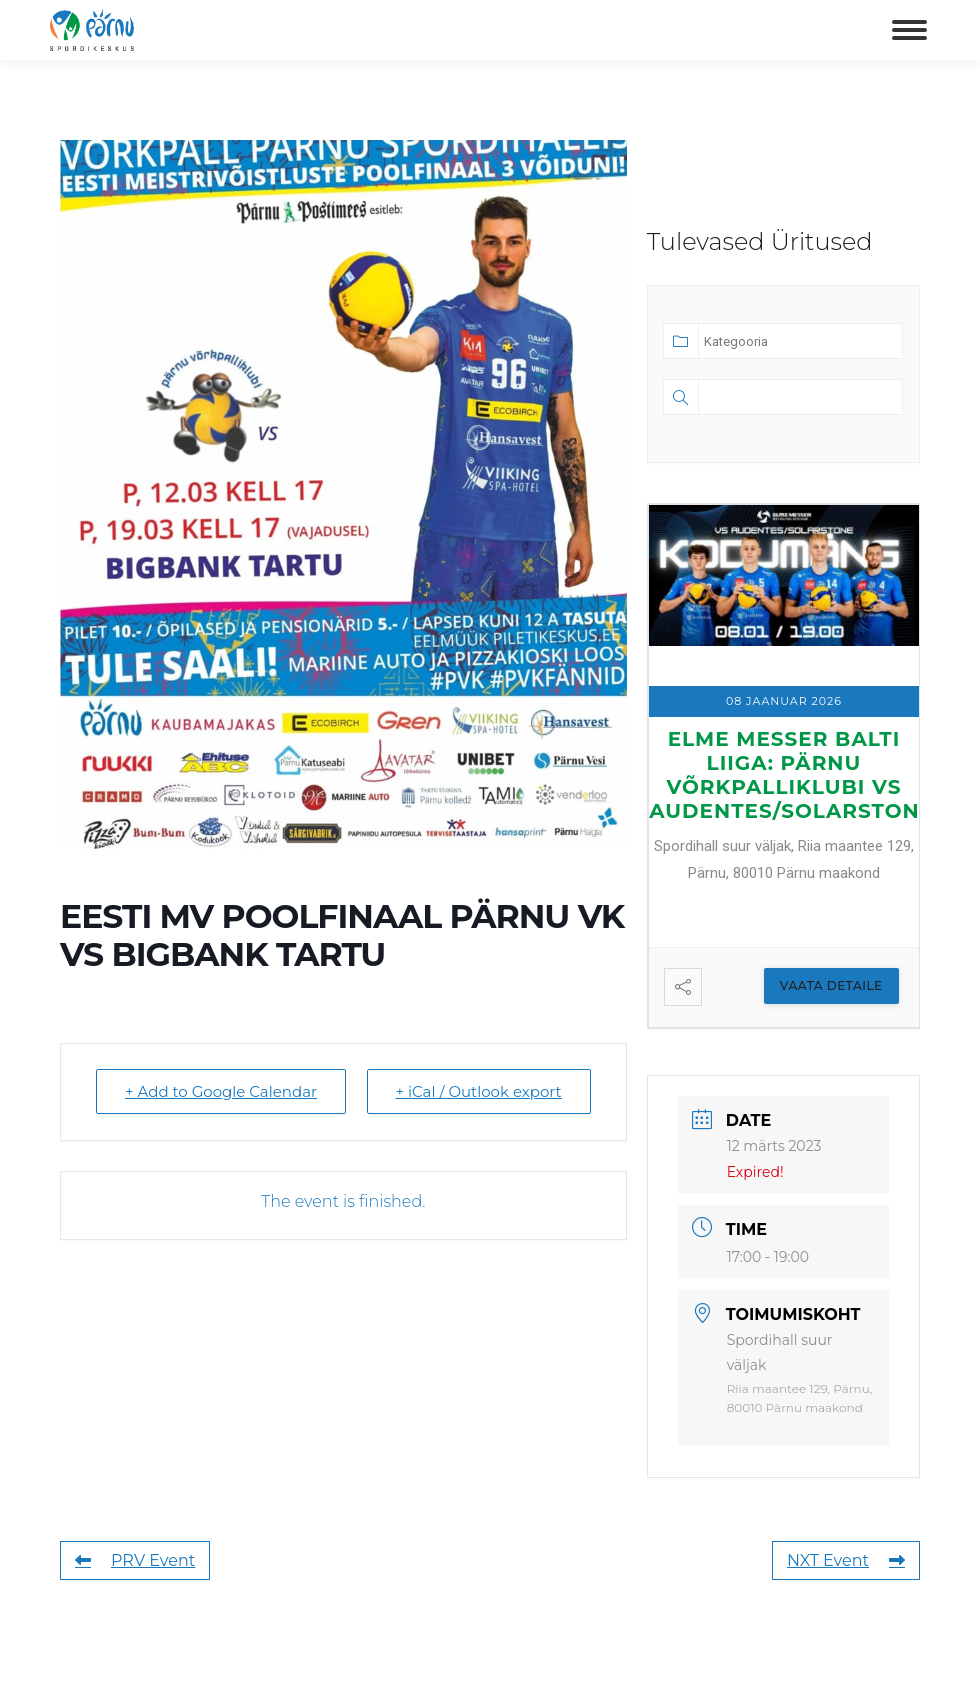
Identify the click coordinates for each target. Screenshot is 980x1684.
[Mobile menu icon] (909, 30)
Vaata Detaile (831, 985)
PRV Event (135, 1560)
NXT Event (846, 1560)
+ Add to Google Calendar (221, 1091)
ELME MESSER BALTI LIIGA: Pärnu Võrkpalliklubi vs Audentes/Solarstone (791, 775)
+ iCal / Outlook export (479, 1091)
